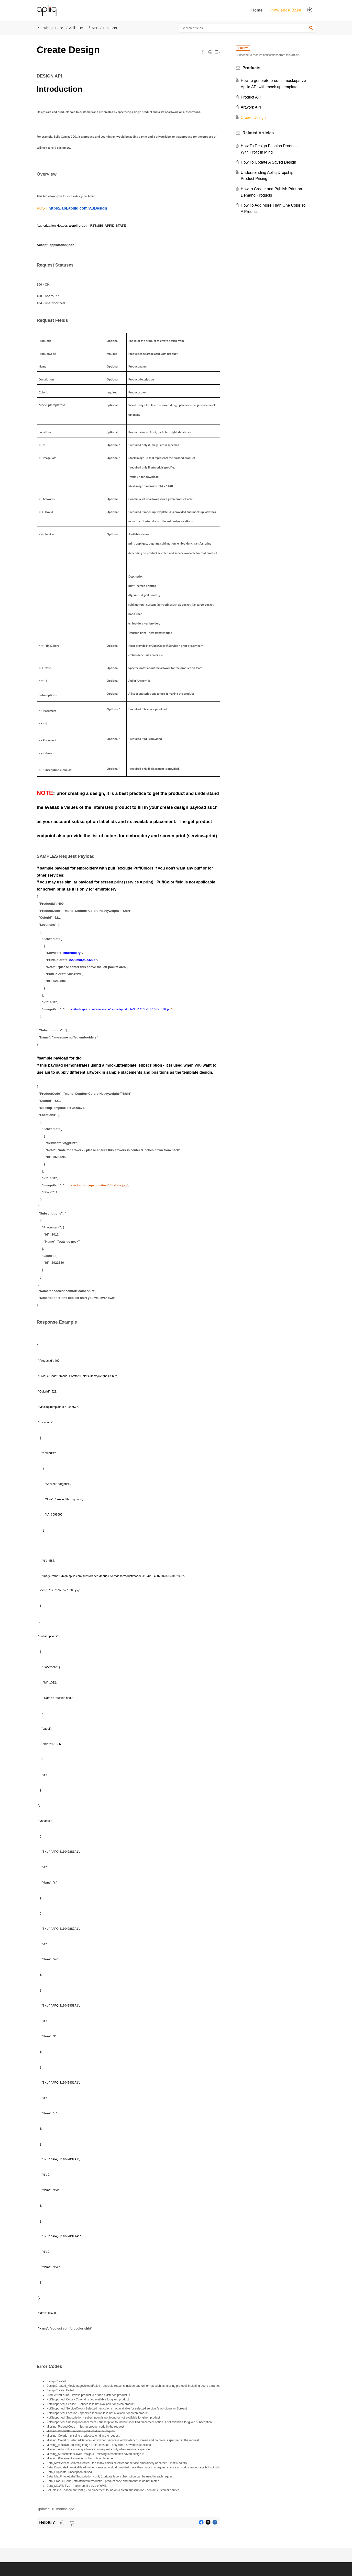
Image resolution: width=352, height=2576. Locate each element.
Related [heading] (258, 133)
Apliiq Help (77, 28)
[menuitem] (257, 10)
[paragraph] (128, 1284)
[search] (247, 28)
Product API (251, 97)
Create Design (253, 117)
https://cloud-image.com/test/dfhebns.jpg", (97, 1185)
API (94, 28)
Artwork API (251, 107)
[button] (309, 10)
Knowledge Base (285, 10)
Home (257, 10)
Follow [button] (243, 48)
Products (110, 28)
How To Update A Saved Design (268, 162)
